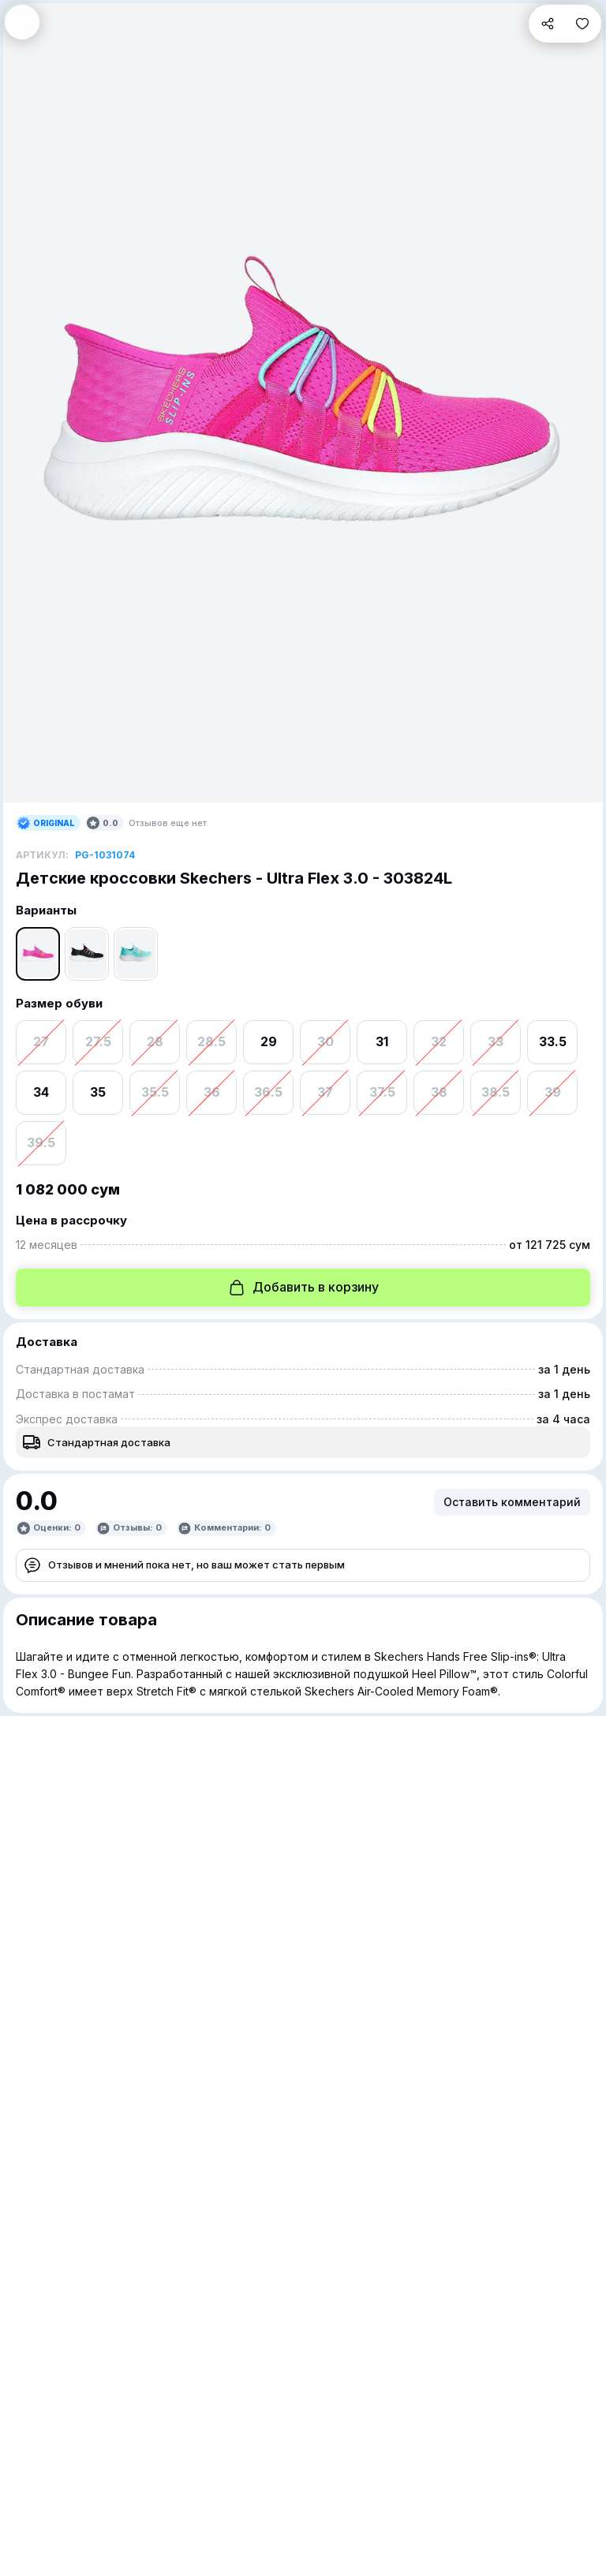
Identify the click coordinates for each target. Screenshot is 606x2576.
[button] (22, 22)
